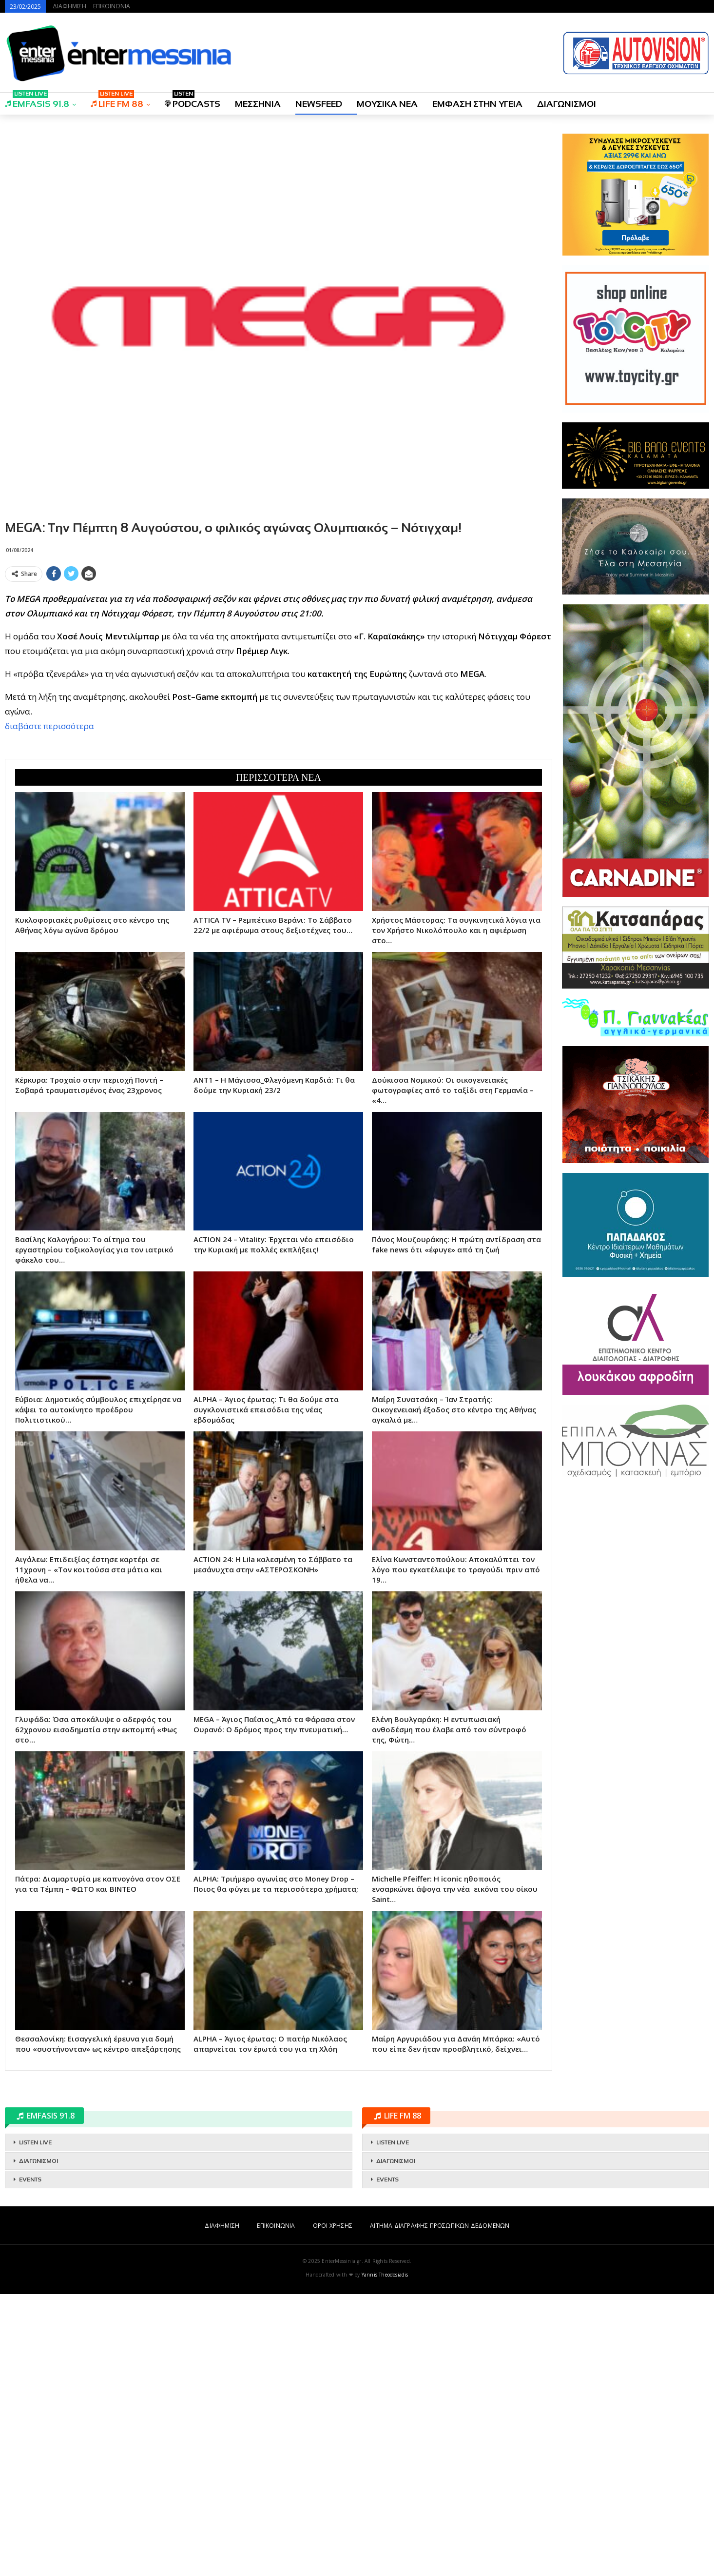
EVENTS (30, 2461)
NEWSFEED (318, 104)
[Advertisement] (278, 654)
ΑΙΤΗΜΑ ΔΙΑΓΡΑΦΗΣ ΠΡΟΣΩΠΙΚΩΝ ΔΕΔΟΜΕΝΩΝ (439, 2507)
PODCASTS (192, 101)
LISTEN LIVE (35, 2424)
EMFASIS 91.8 (37, 101)
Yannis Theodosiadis (385, 2556)
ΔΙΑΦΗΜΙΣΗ (69, 6)
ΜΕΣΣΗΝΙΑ (258, 104)
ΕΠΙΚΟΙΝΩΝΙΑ (111, 6)
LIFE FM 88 (117, 101)
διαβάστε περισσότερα (49, 866)
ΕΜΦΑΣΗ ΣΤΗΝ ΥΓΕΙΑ (477, 104)
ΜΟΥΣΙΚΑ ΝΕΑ (387, 104)
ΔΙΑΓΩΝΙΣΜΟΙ (566, 104)
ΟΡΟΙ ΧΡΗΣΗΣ (332, 2507)
